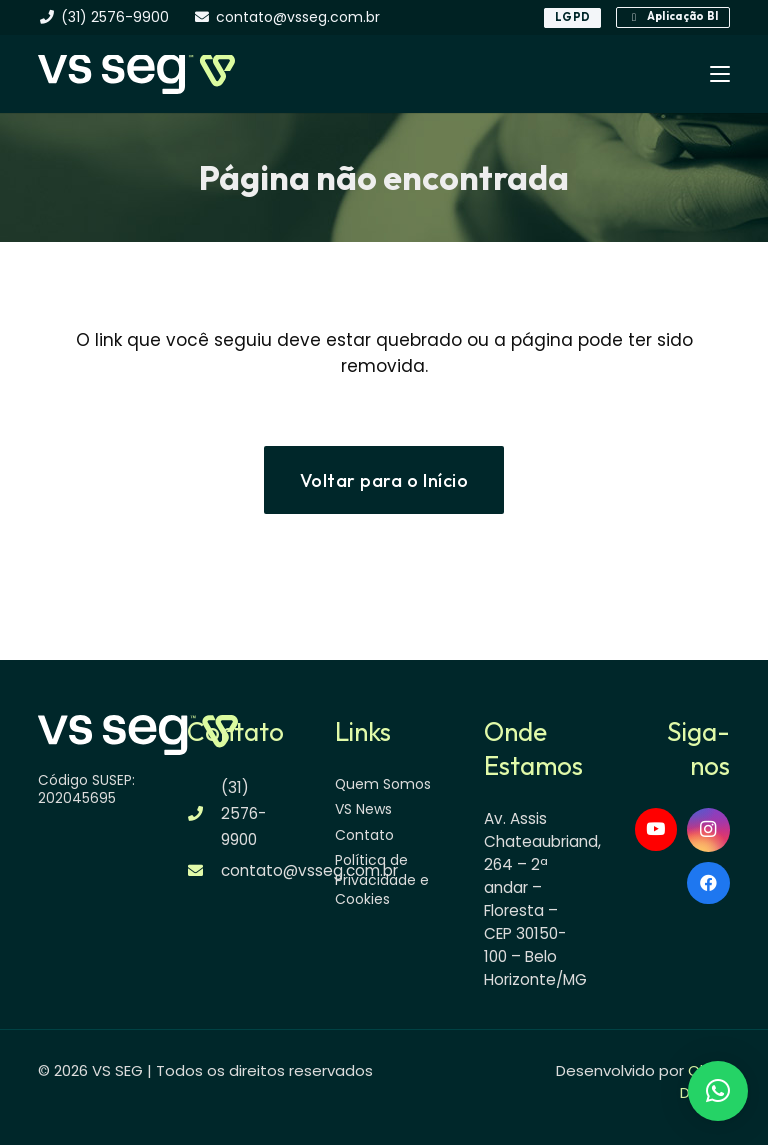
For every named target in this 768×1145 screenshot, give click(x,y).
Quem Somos (383, 784)
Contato (364, 835)
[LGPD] (572, 18)
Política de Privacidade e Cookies (382, 879)
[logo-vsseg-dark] (136, 74)
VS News (363, 809)
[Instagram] (708, 830)
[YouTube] (656, 829)
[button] (719, 74)
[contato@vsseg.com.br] (204, 870)
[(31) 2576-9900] (204, 813)
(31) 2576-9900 (243, 813)
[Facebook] (708, 883)
